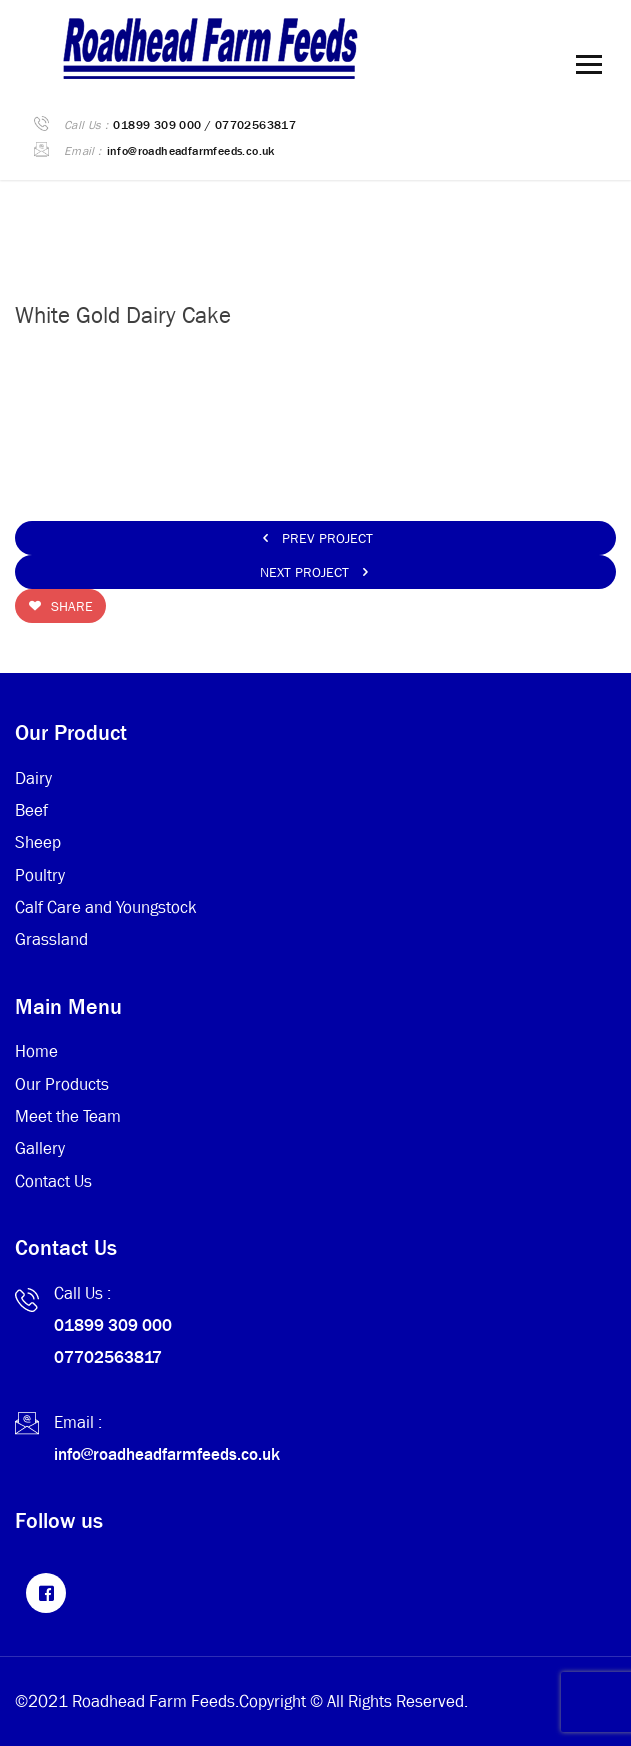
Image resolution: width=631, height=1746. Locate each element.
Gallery (40, 1148)
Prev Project (316, 538)
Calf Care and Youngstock (106, 907)
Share (60, 606)
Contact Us (53, 1181)
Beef (31, 810)
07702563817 (108, 1357)
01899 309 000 (113, 1325)
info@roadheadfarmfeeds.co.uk (191, 151)
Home (36, 1051)
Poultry (40, 875)
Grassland (51, 939)
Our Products (62, 1084)
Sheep (38, 842)
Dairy (33, 778)
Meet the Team (68, 1116)
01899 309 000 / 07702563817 (204, 125)
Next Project (316, 572)
